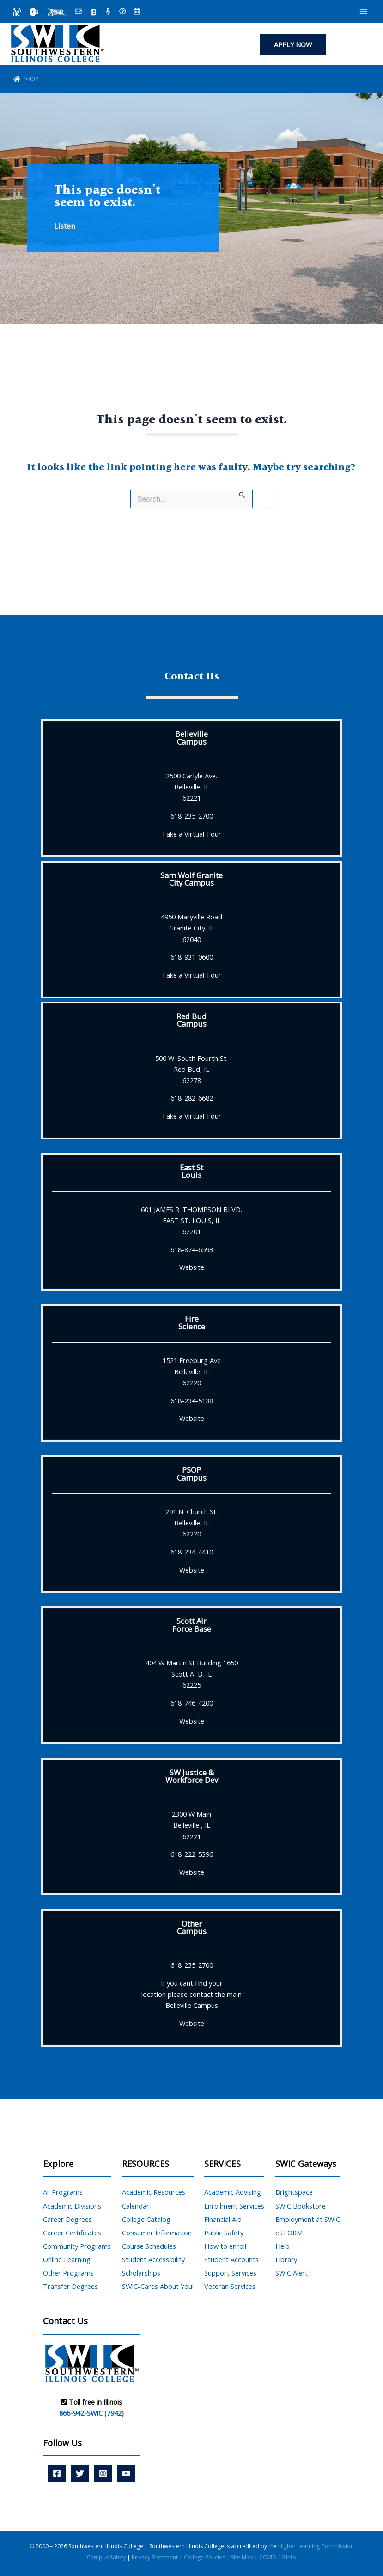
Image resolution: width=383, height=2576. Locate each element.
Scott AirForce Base (191, 1624)
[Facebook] (57, 2473)
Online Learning (67, 2259)
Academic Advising (232, 2192)
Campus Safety (107, 2557)
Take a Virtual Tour (191, 833)
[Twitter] (80, 2473)
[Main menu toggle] (363, 11)
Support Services (230, 2272)
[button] (293, 44)
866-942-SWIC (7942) (91, 2412)
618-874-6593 (191, 1249)
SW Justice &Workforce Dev (191, 1776)
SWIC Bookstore (300, 2205)
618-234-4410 (191, 1551)
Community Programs (77, 2246)
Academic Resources (153, 2192)
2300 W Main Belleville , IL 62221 (191, 1825)
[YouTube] (126, 2473)
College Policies (205, 2557)
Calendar (135, 2205)
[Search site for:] (191, 499)
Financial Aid (223, 2219)
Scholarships (141, 2272)
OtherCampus (192, 1927)
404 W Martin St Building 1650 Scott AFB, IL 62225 (192, 1673)
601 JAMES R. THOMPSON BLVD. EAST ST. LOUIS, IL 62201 (191, 1220)
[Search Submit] (242, 494)
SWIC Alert (291, 2272)
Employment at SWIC (307, 2219)
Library (286, 2259)
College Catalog (146, 2219)
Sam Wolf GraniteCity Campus (191, 879)
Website (191, 1267)
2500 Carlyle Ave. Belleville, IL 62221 (191, 786)
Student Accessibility (153, 2259)
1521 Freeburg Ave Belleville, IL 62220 (192, 1371)
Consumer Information (157, 2232)
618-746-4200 (191, 1702)
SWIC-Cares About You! (158, 2286)
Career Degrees (67, 2219)
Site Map (242, 2557)
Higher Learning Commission (316, 2546)
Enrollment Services (234, 2205)
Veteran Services (229, 2286)
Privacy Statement (155, 2557)
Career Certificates (72, 2232)
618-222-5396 (191, 1854)
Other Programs (68, 2272)
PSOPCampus (192, 1473)
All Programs (63, 2192)
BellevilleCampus (191, 737)
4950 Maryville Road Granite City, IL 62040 (191, 927)
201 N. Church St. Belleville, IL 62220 (191, 1522)
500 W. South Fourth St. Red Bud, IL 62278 (191, 1069)
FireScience (191, 1322)
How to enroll (225, 2246)
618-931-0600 (191, 956)
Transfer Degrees (70, 2286)
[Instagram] (103, 2473)
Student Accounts (231, 2259)
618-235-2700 (191, 815)
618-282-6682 (191, 1097)
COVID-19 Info (277, 2557)
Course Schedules (149, 2246)
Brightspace (294, 2192)
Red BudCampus (191, 1020)
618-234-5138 (191, 1400)
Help (282, 2246)
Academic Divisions (72, 2205)
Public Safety (223, 2232)
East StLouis (191, 1171)
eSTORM (289, 2232)
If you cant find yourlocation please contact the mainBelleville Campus (191, 1994)
